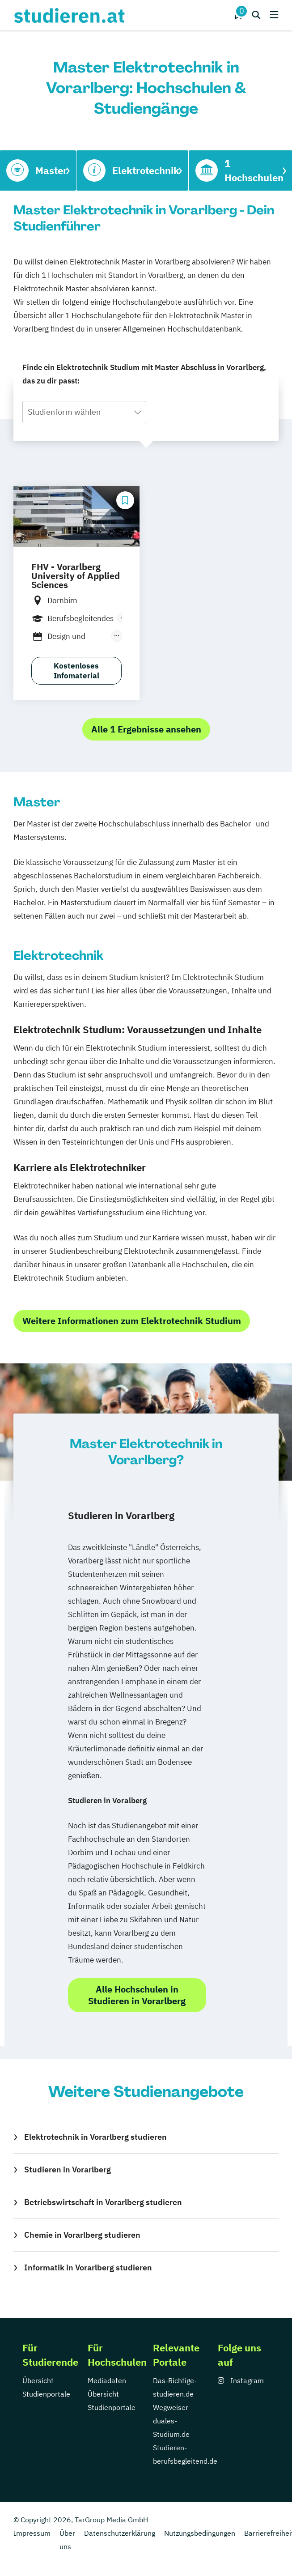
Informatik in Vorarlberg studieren (88, 2267)
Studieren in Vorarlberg (67, 2169)
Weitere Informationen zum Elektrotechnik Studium (131, 1321)
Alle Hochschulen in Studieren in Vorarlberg (137, 1995)
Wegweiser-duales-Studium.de (172, 2421)
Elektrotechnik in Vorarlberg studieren (95, 2137)
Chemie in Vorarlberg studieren (82, 2235)
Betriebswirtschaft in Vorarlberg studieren (103, 2202)
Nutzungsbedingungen (199, 2533)
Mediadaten (107, 2380)
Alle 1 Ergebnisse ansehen (146, 729)
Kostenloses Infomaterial (76, 671)
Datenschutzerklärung (119, 2533)
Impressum (32, 2533)
